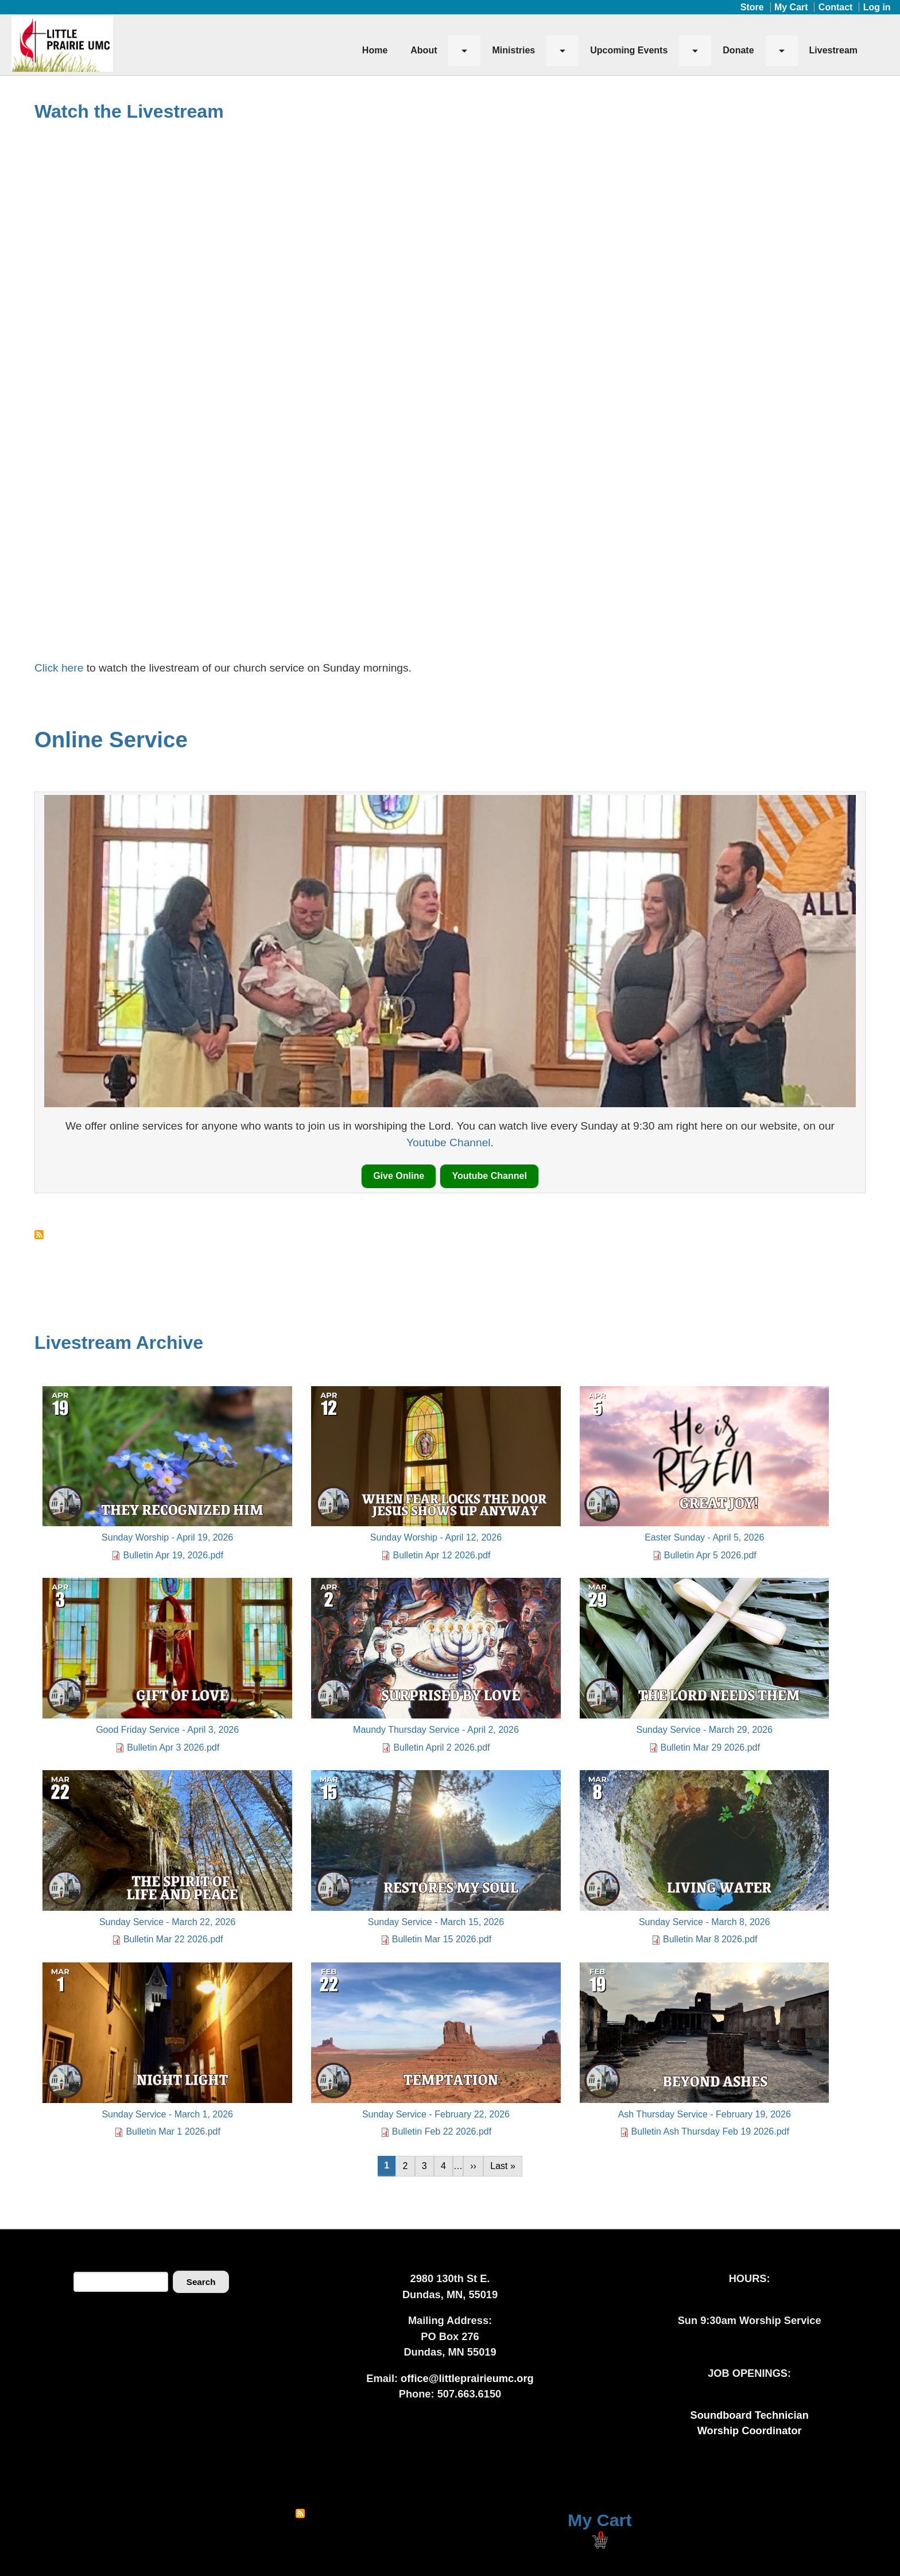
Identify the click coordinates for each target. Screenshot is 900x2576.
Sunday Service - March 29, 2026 (704, 1730)
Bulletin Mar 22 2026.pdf (173, 1939)
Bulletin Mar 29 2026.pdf (710, 1747)
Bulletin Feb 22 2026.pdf (441, 2131)
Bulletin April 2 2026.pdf (441, 1747)
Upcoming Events (629, 50)
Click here (60, 668)
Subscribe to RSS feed (300, 2513)
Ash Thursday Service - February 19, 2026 (704, 2114)
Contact (835, 7)
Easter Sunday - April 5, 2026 (704, 1537)
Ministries (513, 50)
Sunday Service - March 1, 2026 (167, 2114)
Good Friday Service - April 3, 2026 (167, 1730)
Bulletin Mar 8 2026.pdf (710, 1939)
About (423, 50)
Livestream (833, 50)
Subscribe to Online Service (39, 1234)
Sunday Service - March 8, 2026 (704, 1922)
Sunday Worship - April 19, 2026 (167, 1537)
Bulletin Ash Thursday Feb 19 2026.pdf (710, 2131)
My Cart (791, 7)
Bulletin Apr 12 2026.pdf (441, 1555)
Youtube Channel (448, 1142)
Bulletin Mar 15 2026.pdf (441, 1939)
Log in (877, 7)
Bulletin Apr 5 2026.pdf (710, 1555)
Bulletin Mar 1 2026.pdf (173, 2131)
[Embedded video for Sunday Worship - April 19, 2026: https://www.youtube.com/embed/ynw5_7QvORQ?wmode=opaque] (450, 381)
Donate (738, 50)
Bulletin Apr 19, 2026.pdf (173, 1555)
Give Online (398, 1176)
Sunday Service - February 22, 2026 (436, 2114)
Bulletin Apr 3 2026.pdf (173, 1747)
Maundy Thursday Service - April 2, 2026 (436, 1730)
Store (752, 7)
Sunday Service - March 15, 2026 (436, 1922)
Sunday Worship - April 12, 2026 (436, 1537)
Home (374, 50)
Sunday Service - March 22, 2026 (167, 1922)
